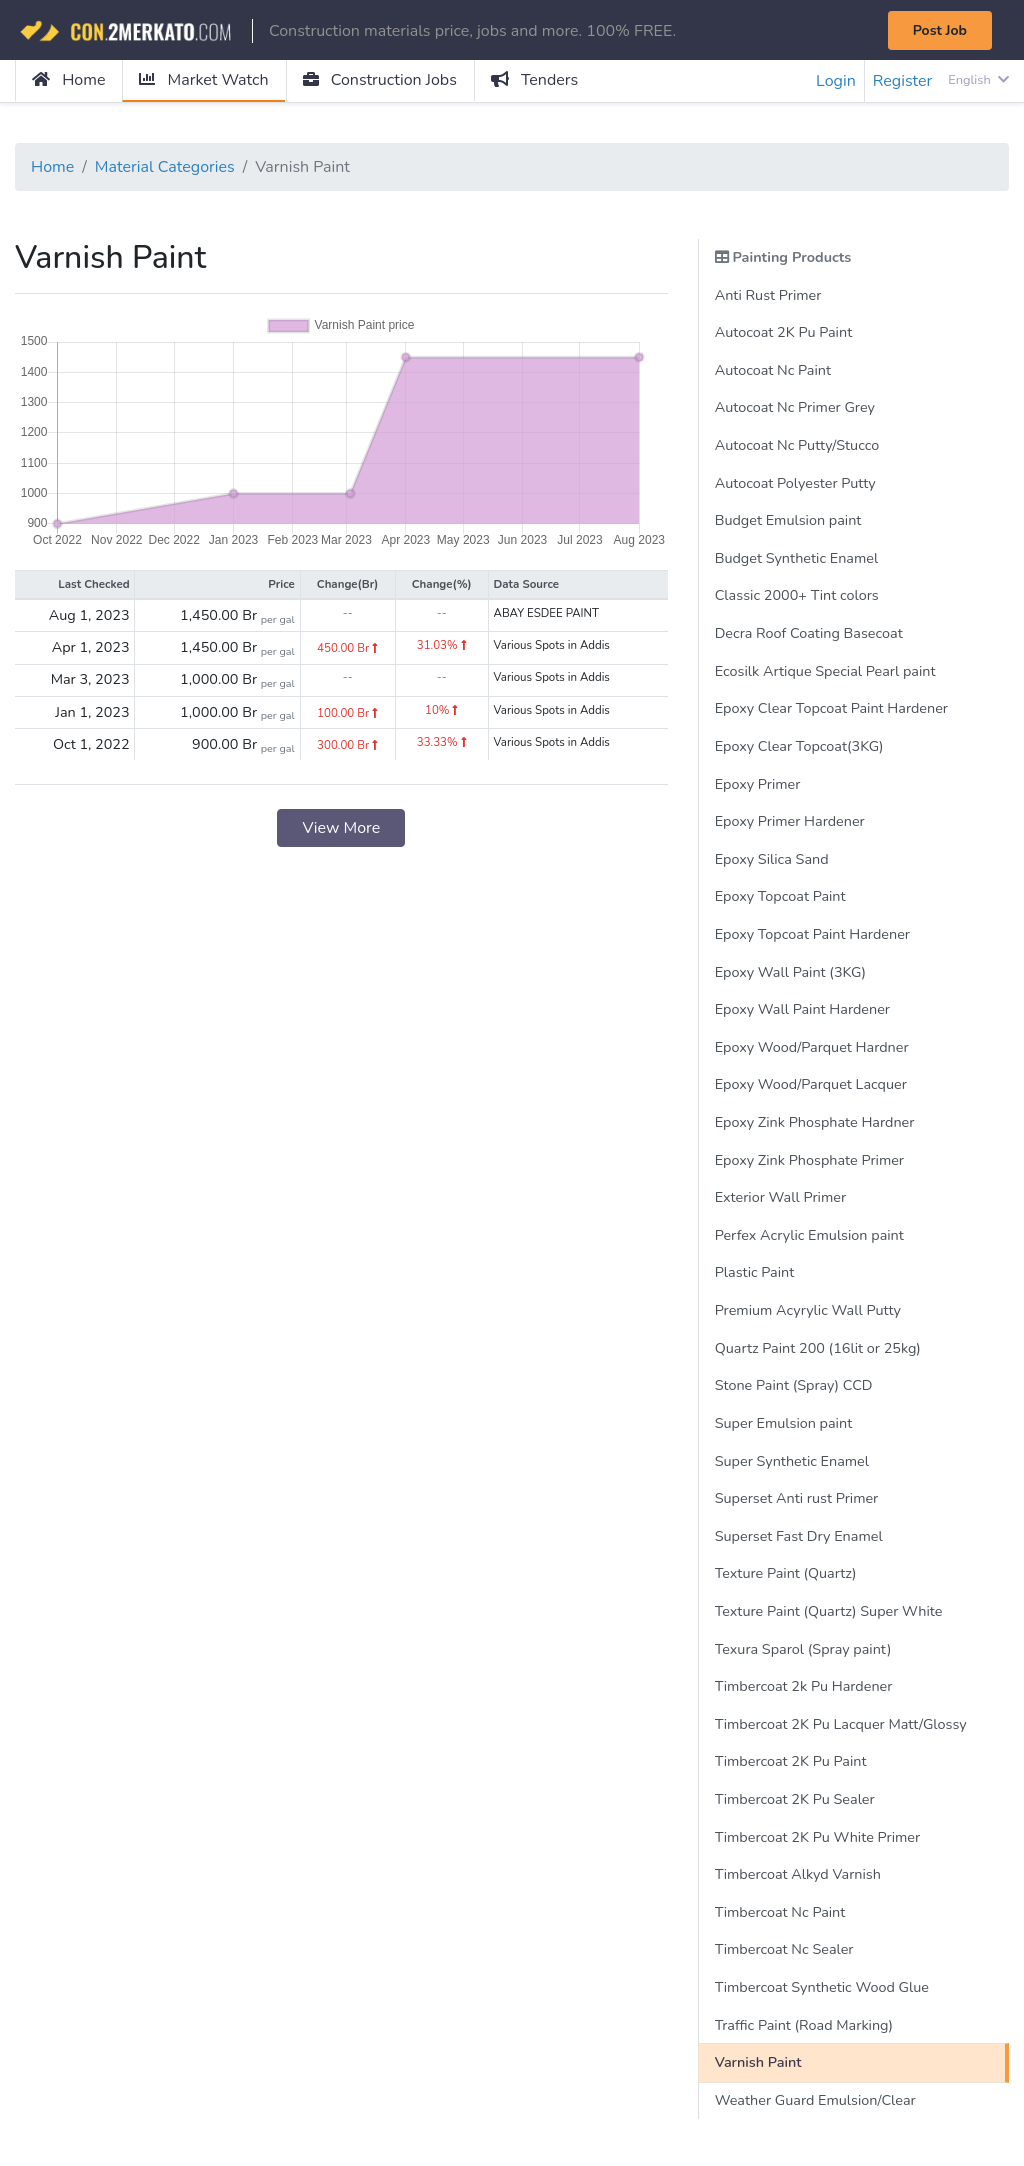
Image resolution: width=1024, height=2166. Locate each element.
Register (903, 81)
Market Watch (203, 80)
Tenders (534, 80)
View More (341, 828)
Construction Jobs (380, 80)
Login (836, 81)
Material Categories (165, 167)
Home (68, 80)
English (978, 80)
